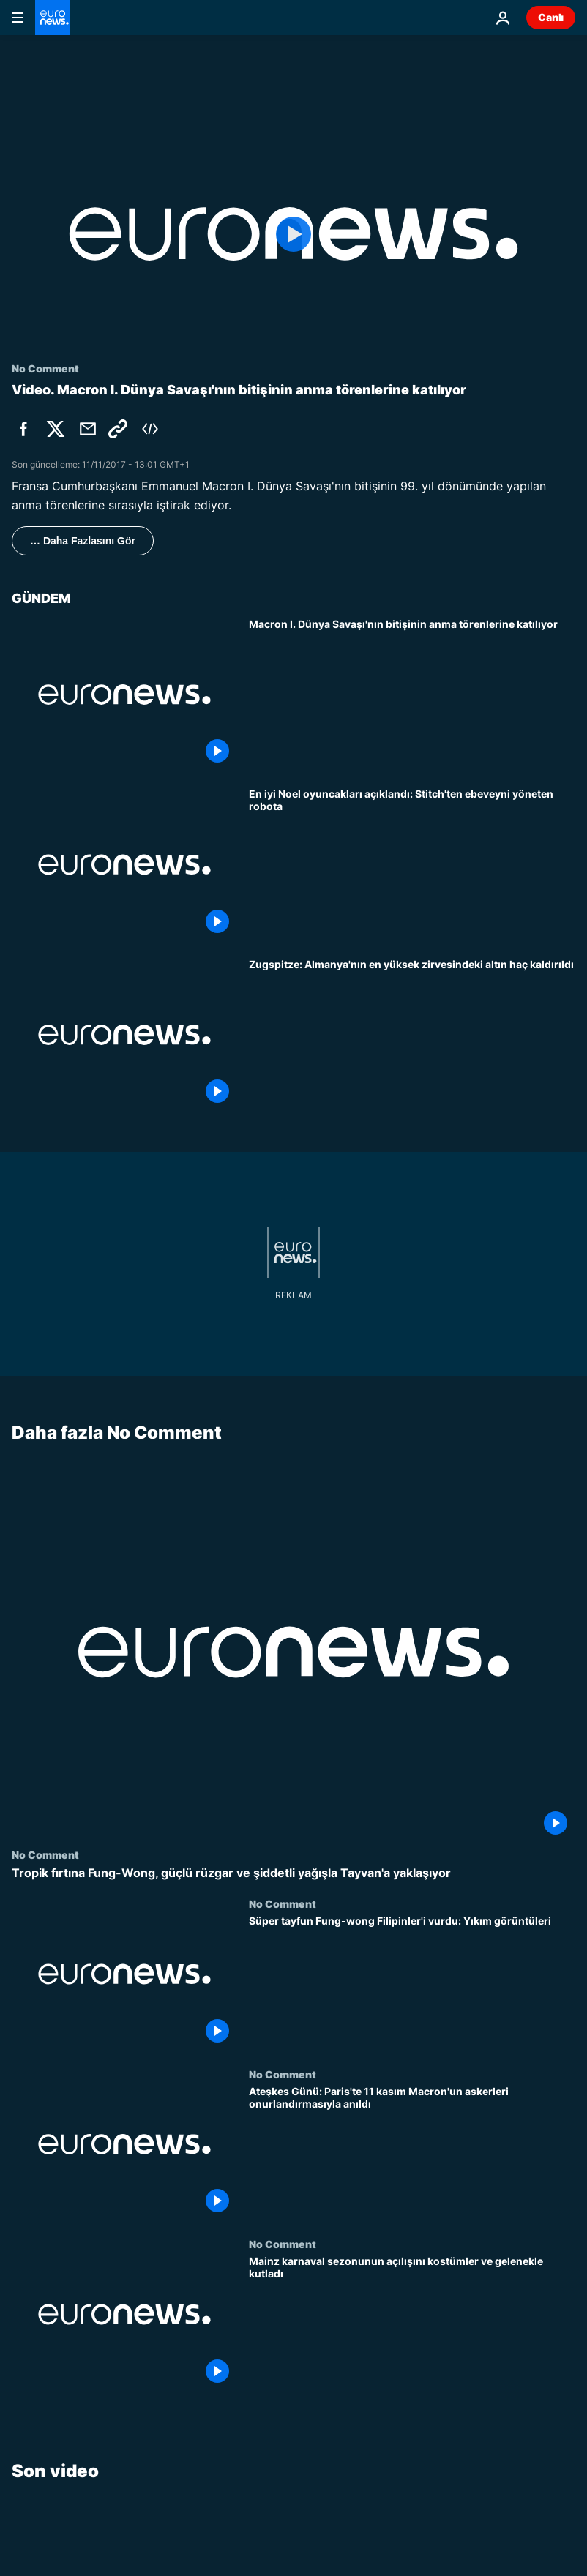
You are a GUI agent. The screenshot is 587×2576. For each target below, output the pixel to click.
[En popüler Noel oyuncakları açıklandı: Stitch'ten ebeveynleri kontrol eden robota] (412, 864)
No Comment (45, 1855)
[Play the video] (293, 234)
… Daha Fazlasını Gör (82, 541)
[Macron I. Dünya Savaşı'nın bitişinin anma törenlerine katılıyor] (412, 694)
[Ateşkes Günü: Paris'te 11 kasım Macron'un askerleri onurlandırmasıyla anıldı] (412, 2153)
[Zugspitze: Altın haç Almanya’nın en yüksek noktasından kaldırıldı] (412, 1035)
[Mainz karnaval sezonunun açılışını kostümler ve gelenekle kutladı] (412, 2324)
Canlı (551, 17)
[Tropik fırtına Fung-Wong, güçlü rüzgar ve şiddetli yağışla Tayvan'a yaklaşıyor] (293, 1874)
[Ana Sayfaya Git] (52, 17)
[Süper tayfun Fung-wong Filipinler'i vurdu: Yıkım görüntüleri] (412, 1983)
